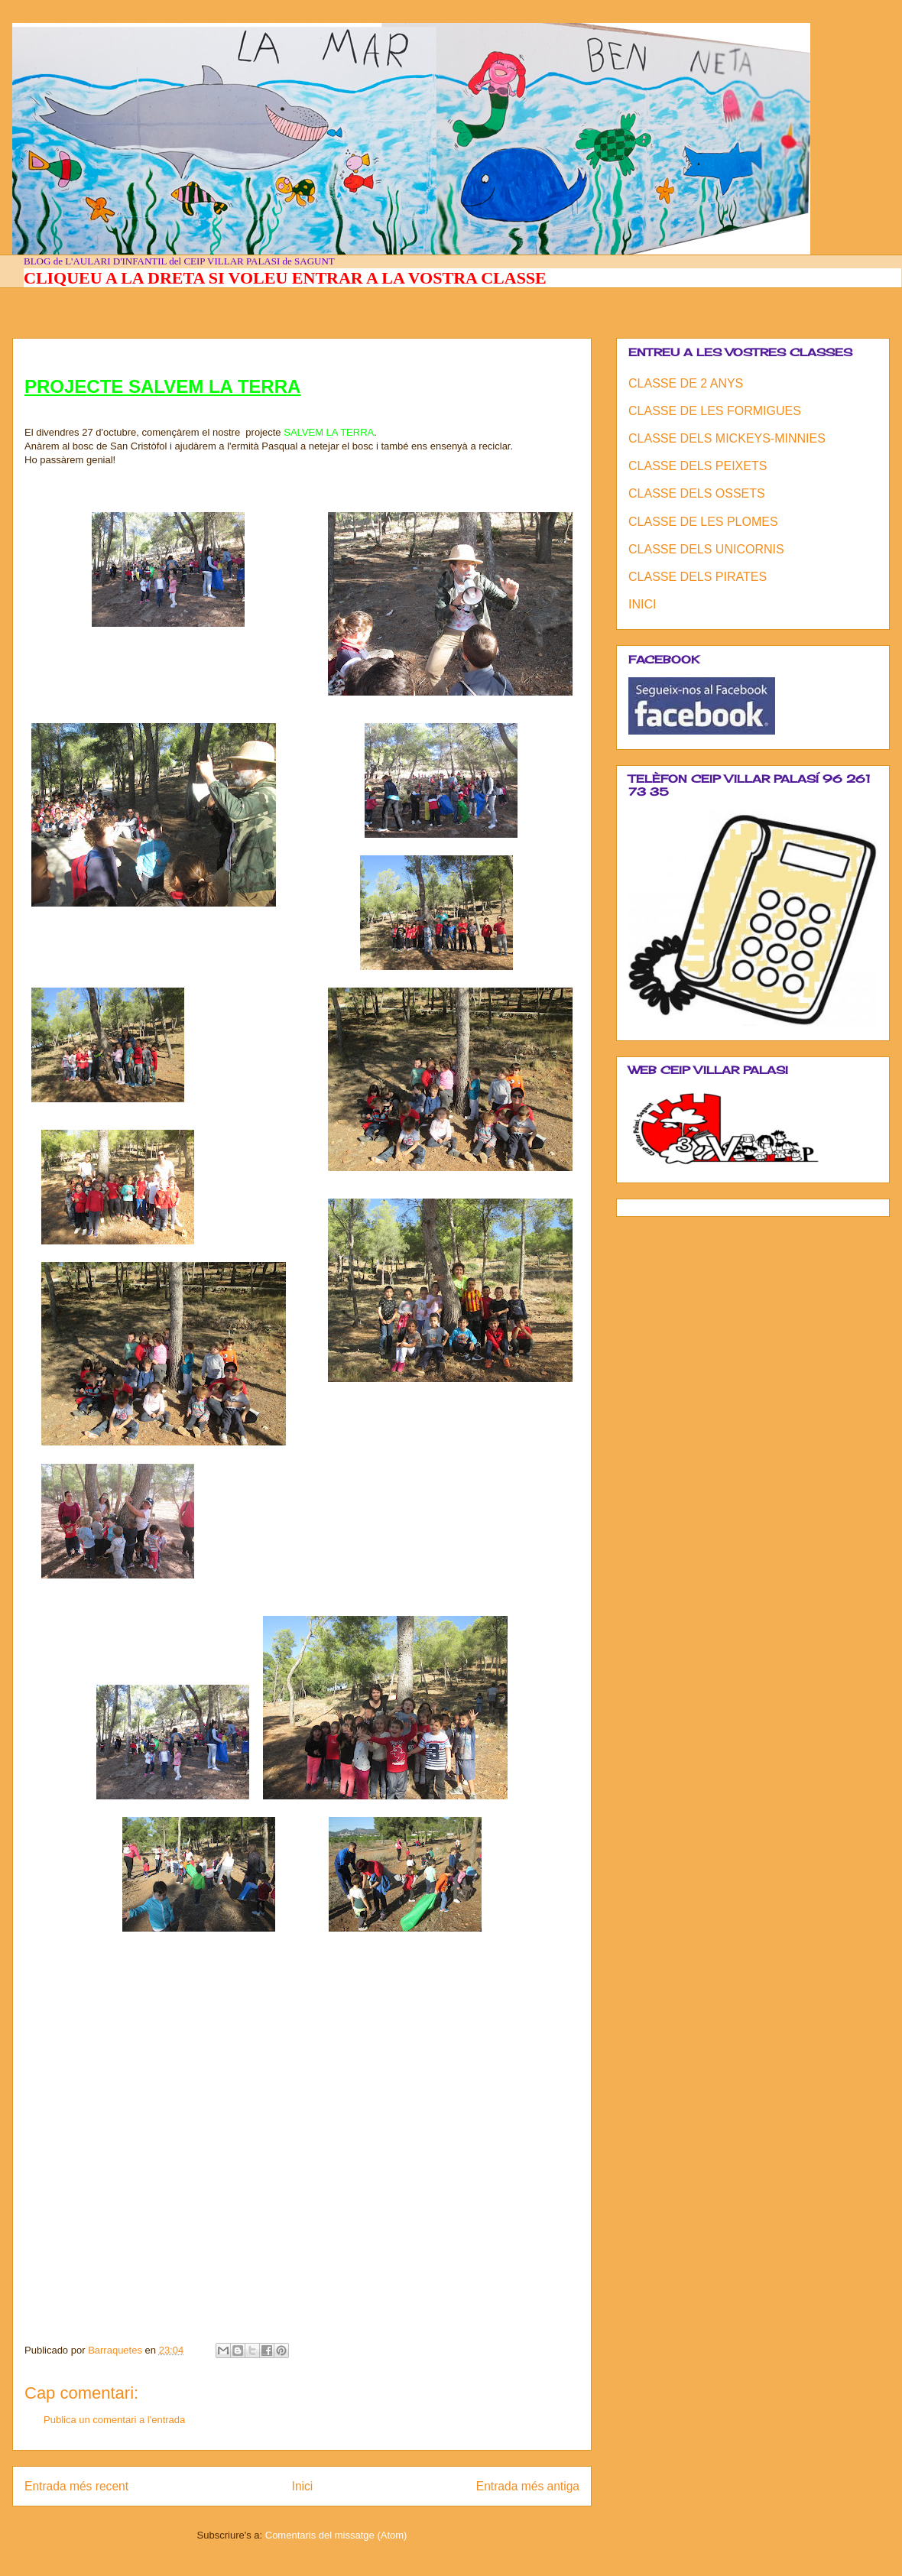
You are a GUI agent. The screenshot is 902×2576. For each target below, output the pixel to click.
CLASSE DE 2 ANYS (685, 383)
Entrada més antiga (527, 2486)
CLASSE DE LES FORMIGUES (714, 410)
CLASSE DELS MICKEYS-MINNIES (727, 438)
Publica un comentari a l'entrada (114, 2419)
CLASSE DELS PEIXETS (697, 465)
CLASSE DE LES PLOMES (703, 521)
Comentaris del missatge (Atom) (336, 2535)
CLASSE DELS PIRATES (697, 576)
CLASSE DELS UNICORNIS (706, 549)
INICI (642, 604)
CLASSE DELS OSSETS (696, 493)
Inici (302, 2486)
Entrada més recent (76, 2486)
